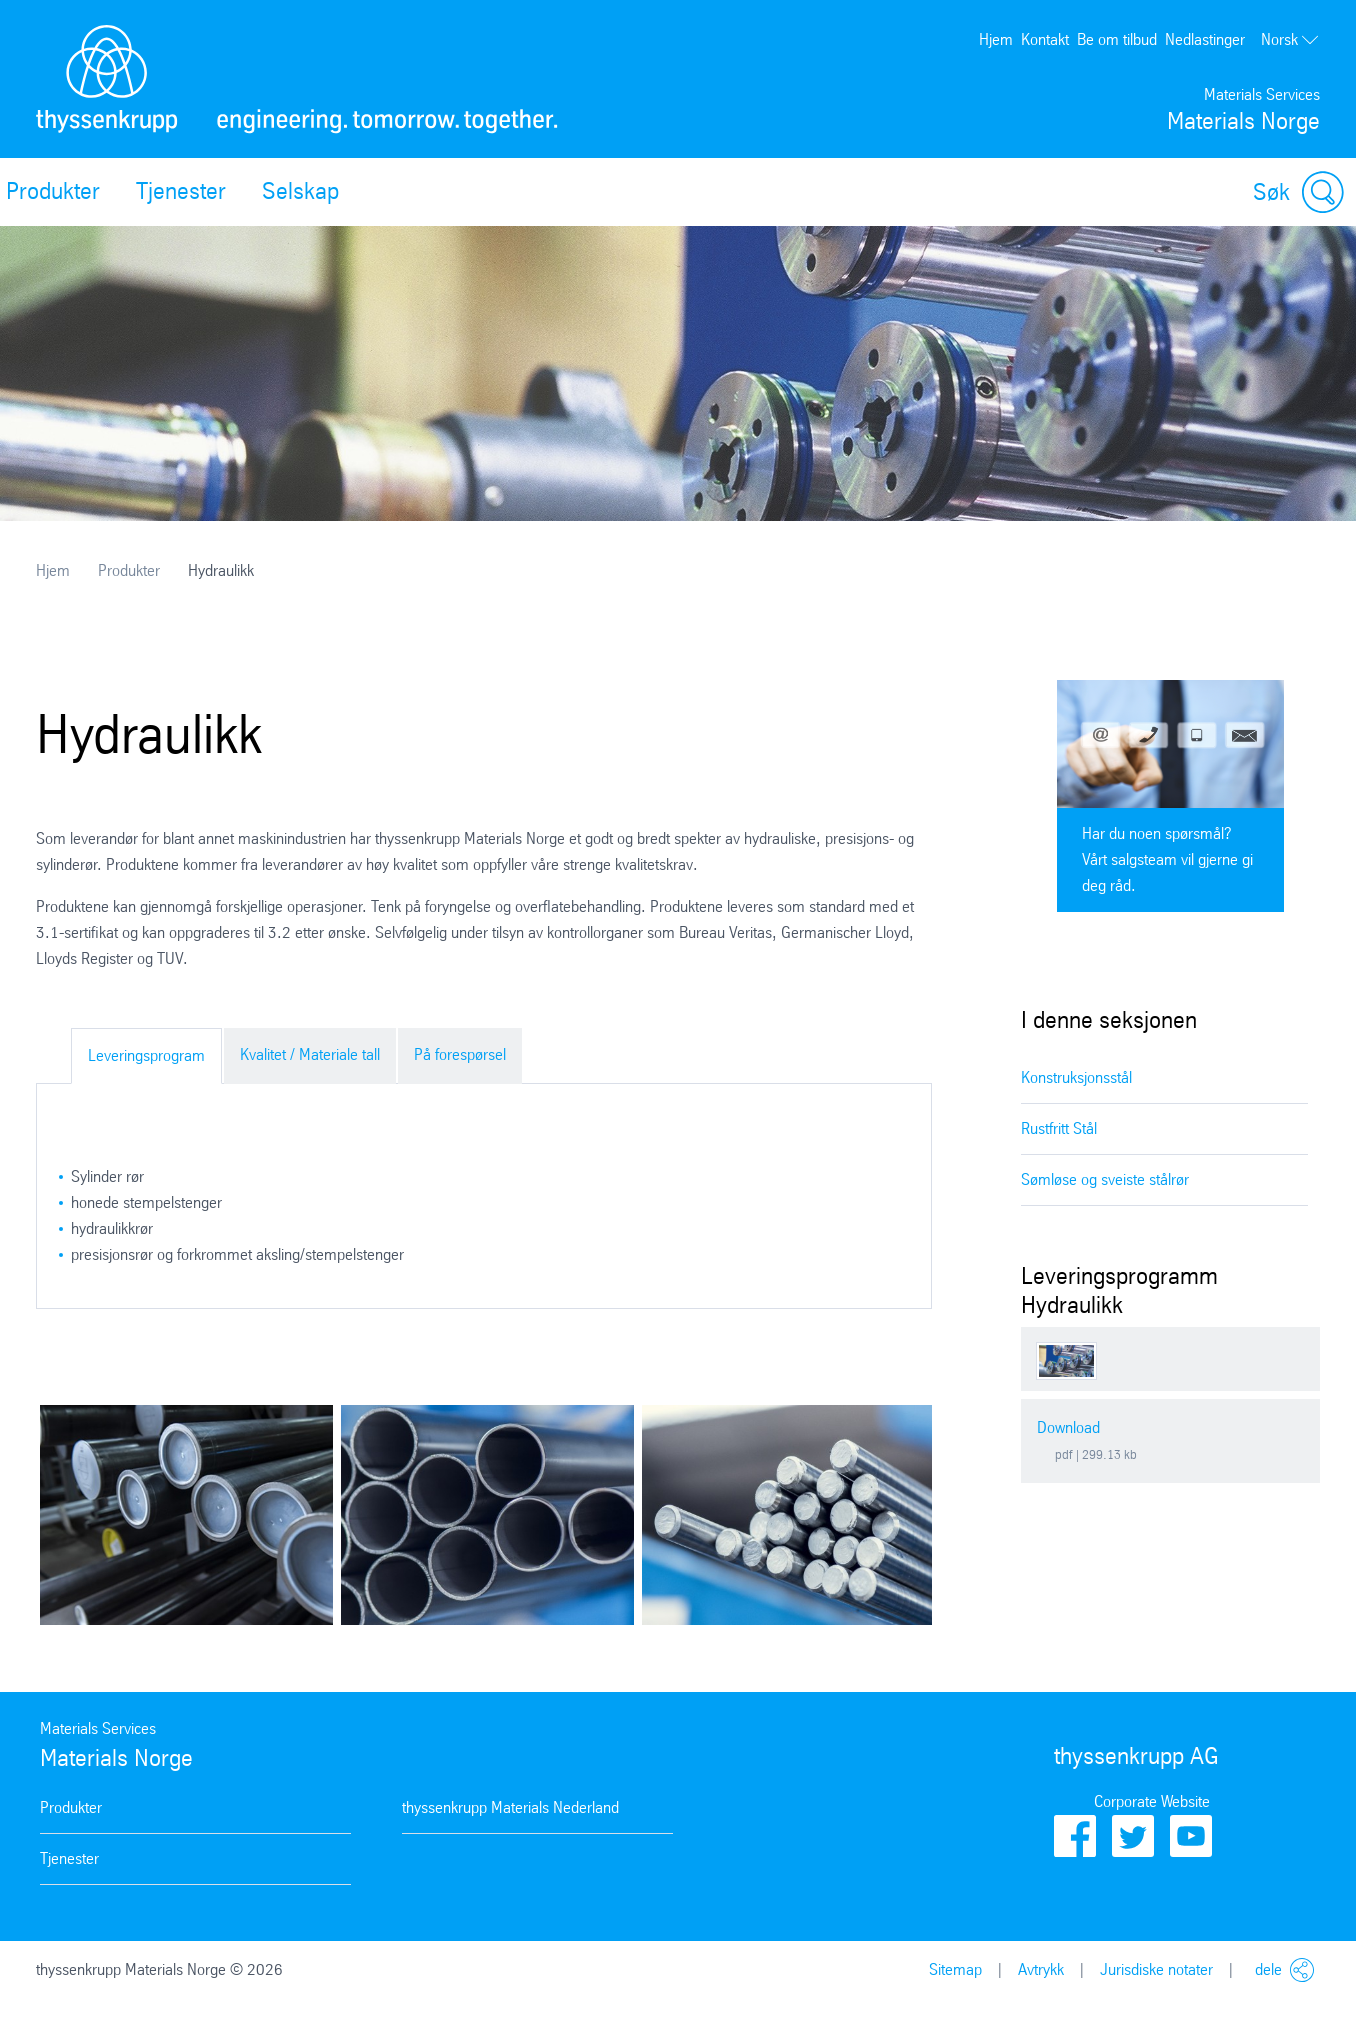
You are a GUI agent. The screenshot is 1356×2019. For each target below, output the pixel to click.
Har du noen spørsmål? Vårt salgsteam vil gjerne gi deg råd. (1167, 859)
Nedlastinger (1205, 39)
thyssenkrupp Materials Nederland (510, 1807)
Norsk (1290, 40)
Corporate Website (1152, 1801)
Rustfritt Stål (1059, 1128)
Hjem (996, 39)
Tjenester (181, 191)
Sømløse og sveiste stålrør (1105, 1179)
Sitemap (955, 1969)
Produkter (129, 570)
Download (1068, 1427)
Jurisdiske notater (1156, 1969)
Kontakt (1045, 39)
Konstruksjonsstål (1076, 1077)
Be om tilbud (1117, 39)
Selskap (300, 191)
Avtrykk (1041, 1969)
